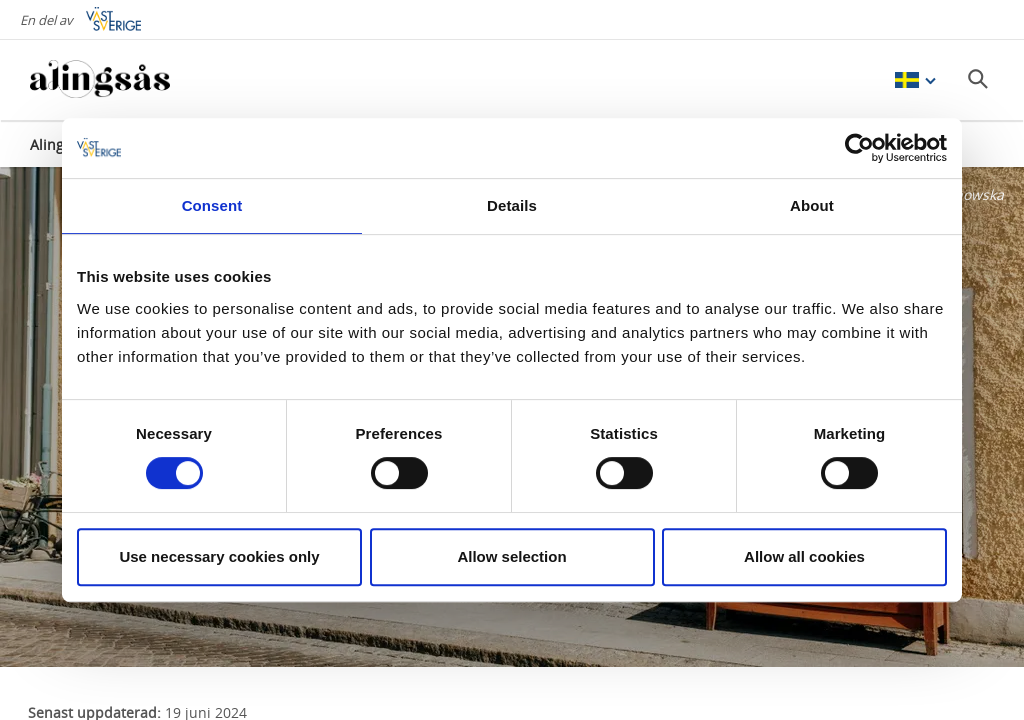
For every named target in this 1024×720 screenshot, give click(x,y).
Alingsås (58, 144)
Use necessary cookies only (219, 556)
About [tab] (812, 205)
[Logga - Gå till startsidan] (100, 80)
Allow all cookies (804, 556)
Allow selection (511, 556)
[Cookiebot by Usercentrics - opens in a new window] (859, 148)
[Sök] (978, 79)
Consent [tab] (212, 205)
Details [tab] (512, 205)
